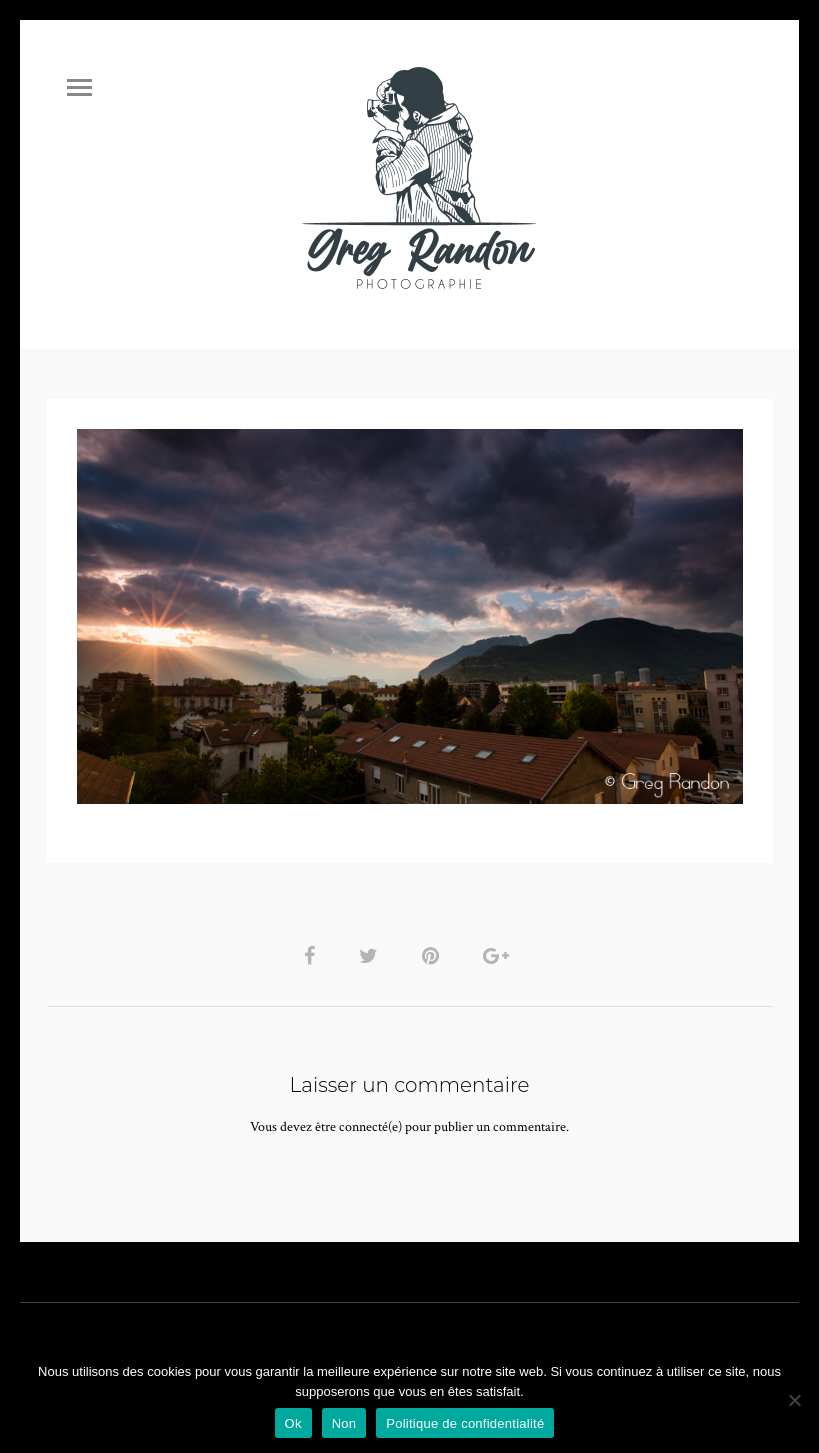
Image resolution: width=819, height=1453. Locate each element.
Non (344, 1423)
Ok (293, 1423)
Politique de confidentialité (465, 1423)
